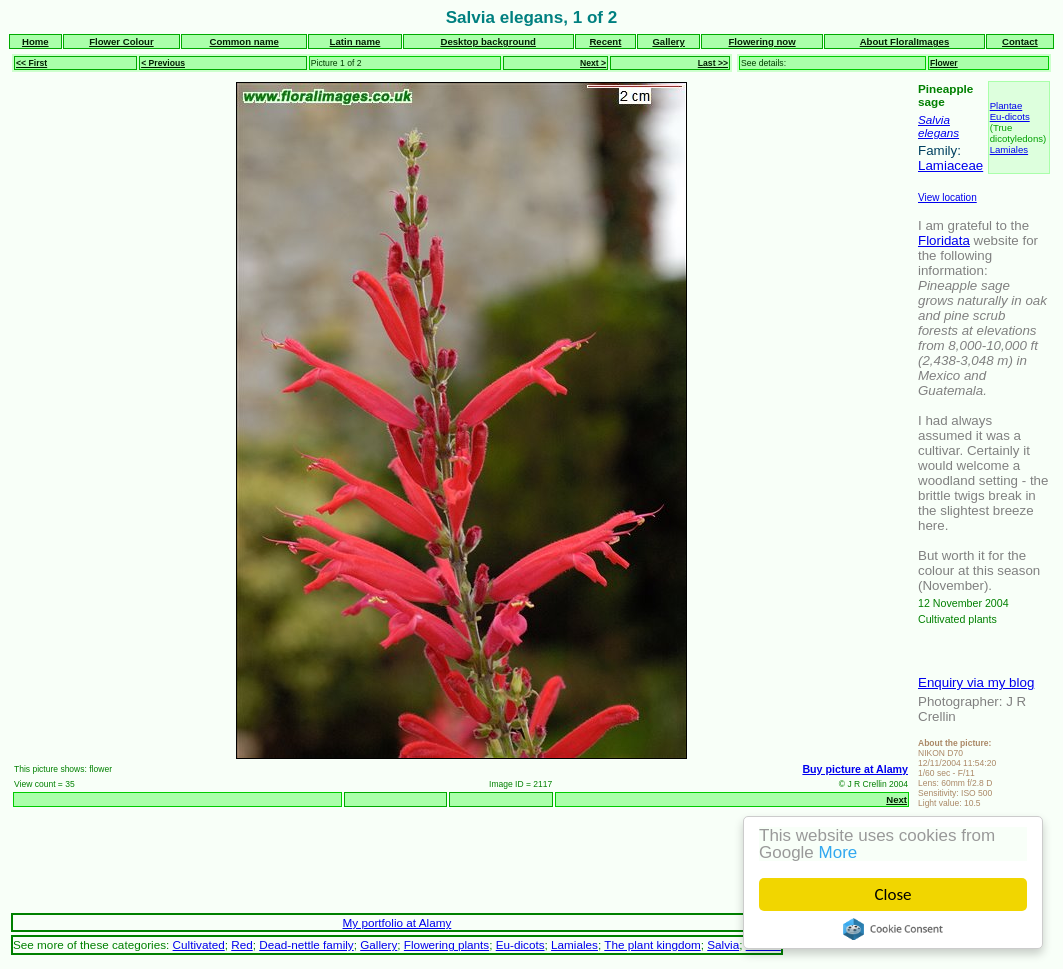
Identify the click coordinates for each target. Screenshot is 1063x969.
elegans (938, 132)
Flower (944, 63)
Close (893, 894)
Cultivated (199, 944)
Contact (1020, 41)
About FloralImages (905, 41)
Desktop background (487, 41)
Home (35, 41)
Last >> (713, 63)
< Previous (163, 63)
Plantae (1006, 105)
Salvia (934, 119)
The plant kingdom (652, 944)
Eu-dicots (1010, 116)
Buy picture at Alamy (855, 769)
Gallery (668, 41)
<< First (31, 63)
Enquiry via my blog (976, 682)
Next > (593, 63)
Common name (243, 41)
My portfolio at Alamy (397, 922)
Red (242, 944)
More (838, 852)
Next (896, 799)
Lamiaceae (950, 165)
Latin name (355, 41)
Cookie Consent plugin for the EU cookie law (893, 929)
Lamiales (1009, 149)
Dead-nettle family (306, 944)
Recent (605, 41)
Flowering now (762, 41)
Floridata (944, 240)
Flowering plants (446, 944)
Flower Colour (121, 41)
